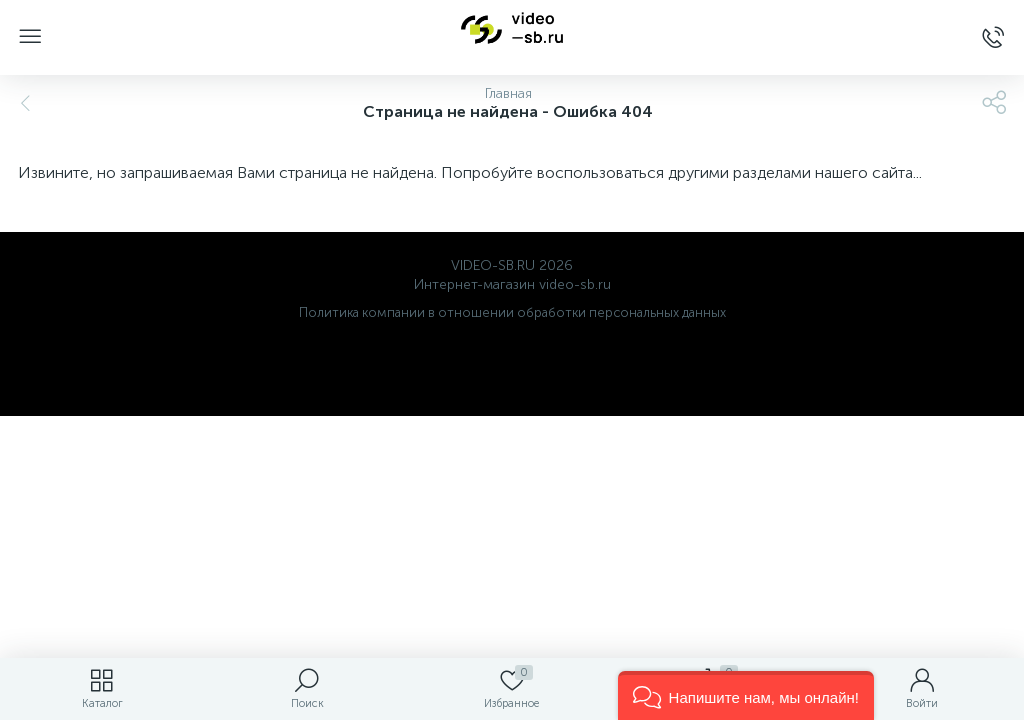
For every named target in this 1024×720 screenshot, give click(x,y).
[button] (746, 695)
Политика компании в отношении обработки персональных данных (512, 312)
